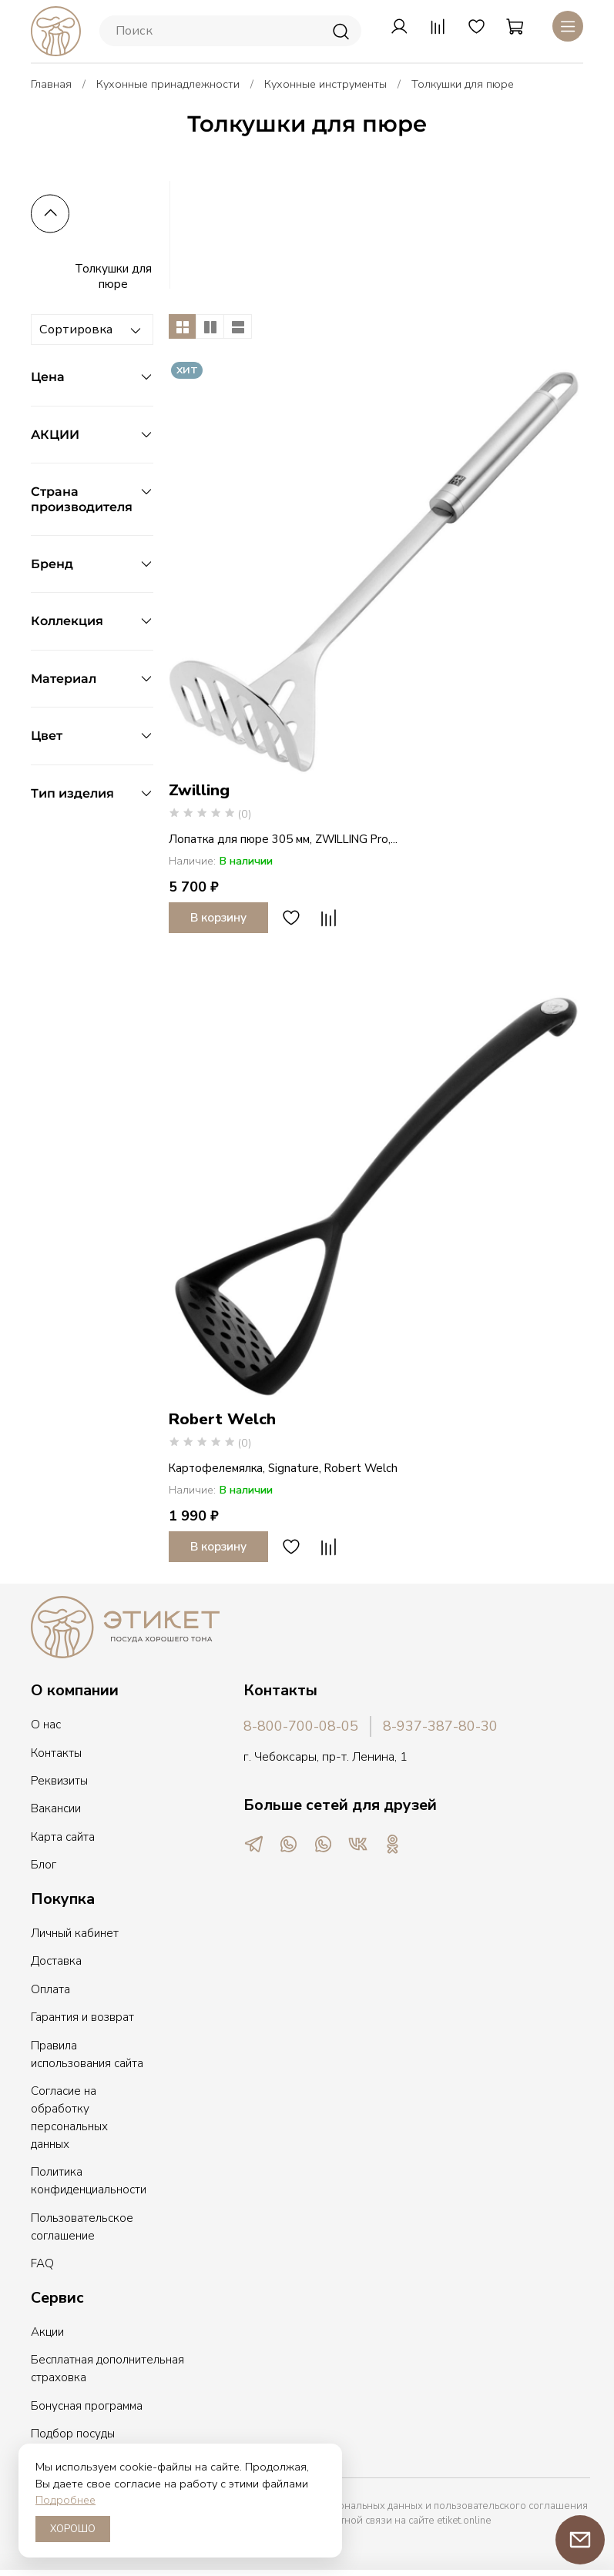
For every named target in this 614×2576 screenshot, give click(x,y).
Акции (47, 2332)
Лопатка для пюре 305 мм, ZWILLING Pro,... (283, 839)
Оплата (50, 1989)
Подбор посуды (73, 2433)
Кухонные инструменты (325, 84)
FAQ (42, 2263)
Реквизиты (59, 1780)
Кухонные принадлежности (168, 84)
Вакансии (56, 1808)
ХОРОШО (73, 2529)
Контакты (56, 1753)
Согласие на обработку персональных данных (69, 2117)
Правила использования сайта (87, 2054)
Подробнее (65, 2499)
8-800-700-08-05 (300, 1726)
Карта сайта (63, 1837)
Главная (51, 84)
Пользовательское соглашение (82, 2226)
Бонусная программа (87, 2406)
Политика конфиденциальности (88, 2180)
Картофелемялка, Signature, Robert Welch (283, 1468)
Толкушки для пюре (113, 276)
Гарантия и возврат (82, 2017)
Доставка (56, 1961)
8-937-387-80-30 (440, 1726)
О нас (46, 1724)
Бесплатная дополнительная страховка (107, 2368)
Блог (43, 1864)
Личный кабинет (75, 1933)
